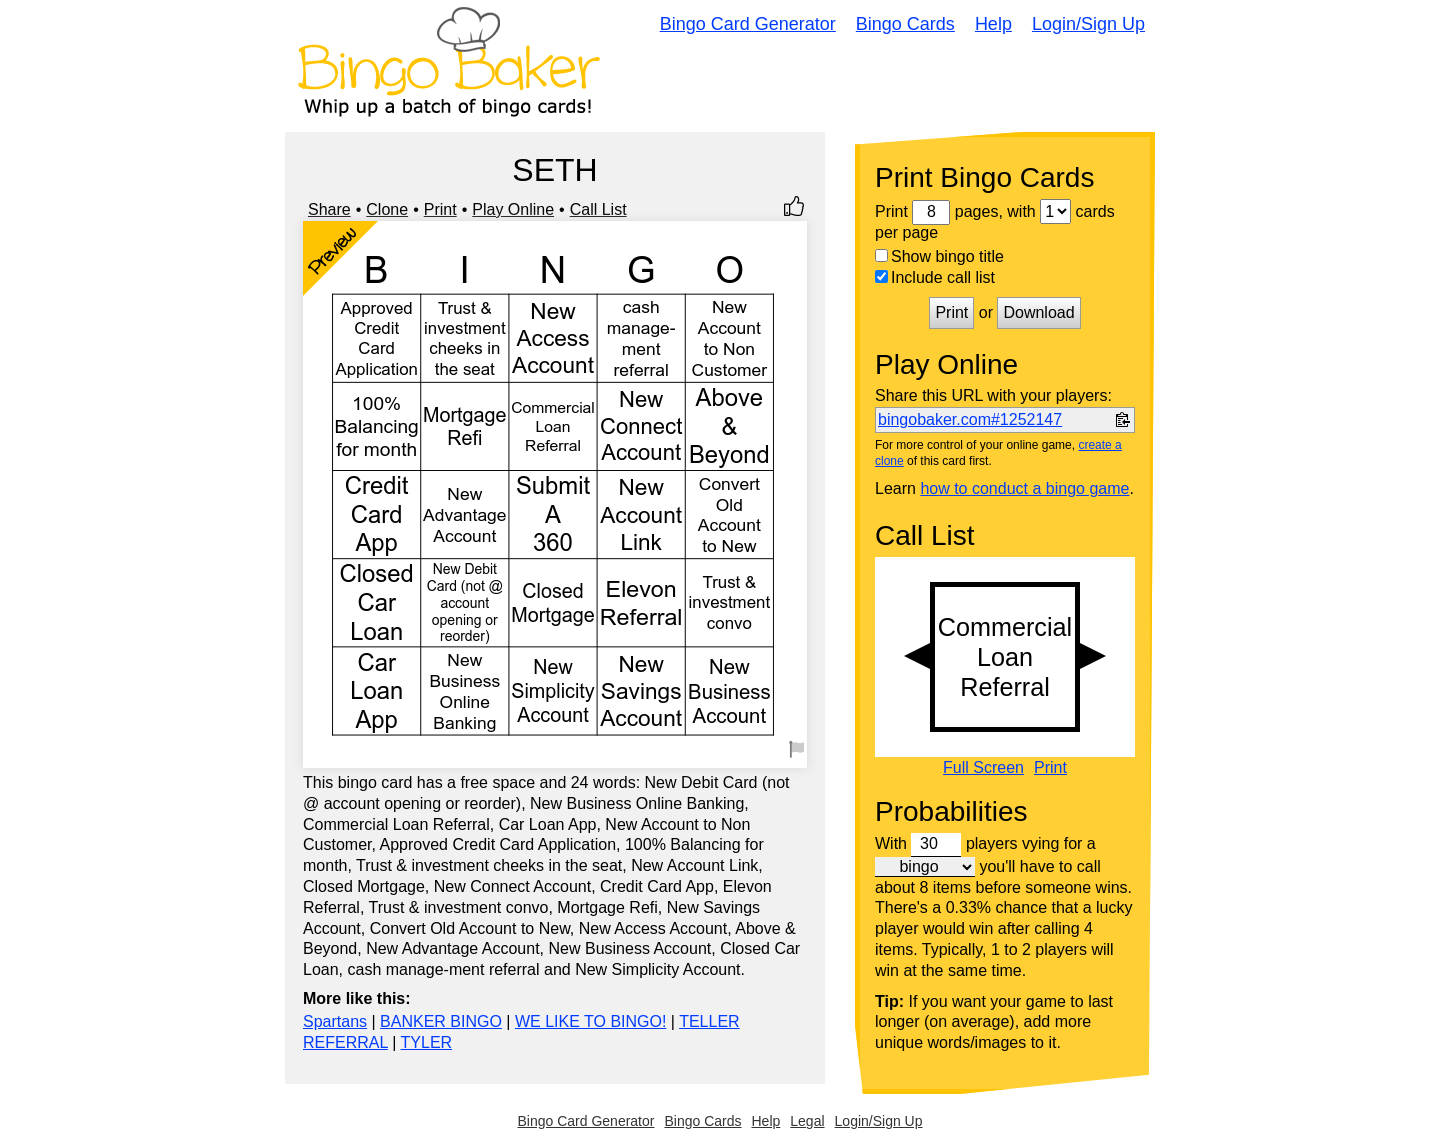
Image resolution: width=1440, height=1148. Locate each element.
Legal (807, 1121)
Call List (598, 209)
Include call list (935, 277)
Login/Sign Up (1088, 24)
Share (329, 209)
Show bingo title (939, 256)
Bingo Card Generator (748, 24)
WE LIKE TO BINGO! (590, 1021)
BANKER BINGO (441, 1021)
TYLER (427, 1042)
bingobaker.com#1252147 (970, 419)
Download (1038, 312)
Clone (387, 209)
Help (993, 24)
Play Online (513, 209)
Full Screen (983, 768)
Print (440, 209)
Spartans (335, 1021)
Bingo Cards (905, 24)
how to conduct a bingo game (1024, 488)
